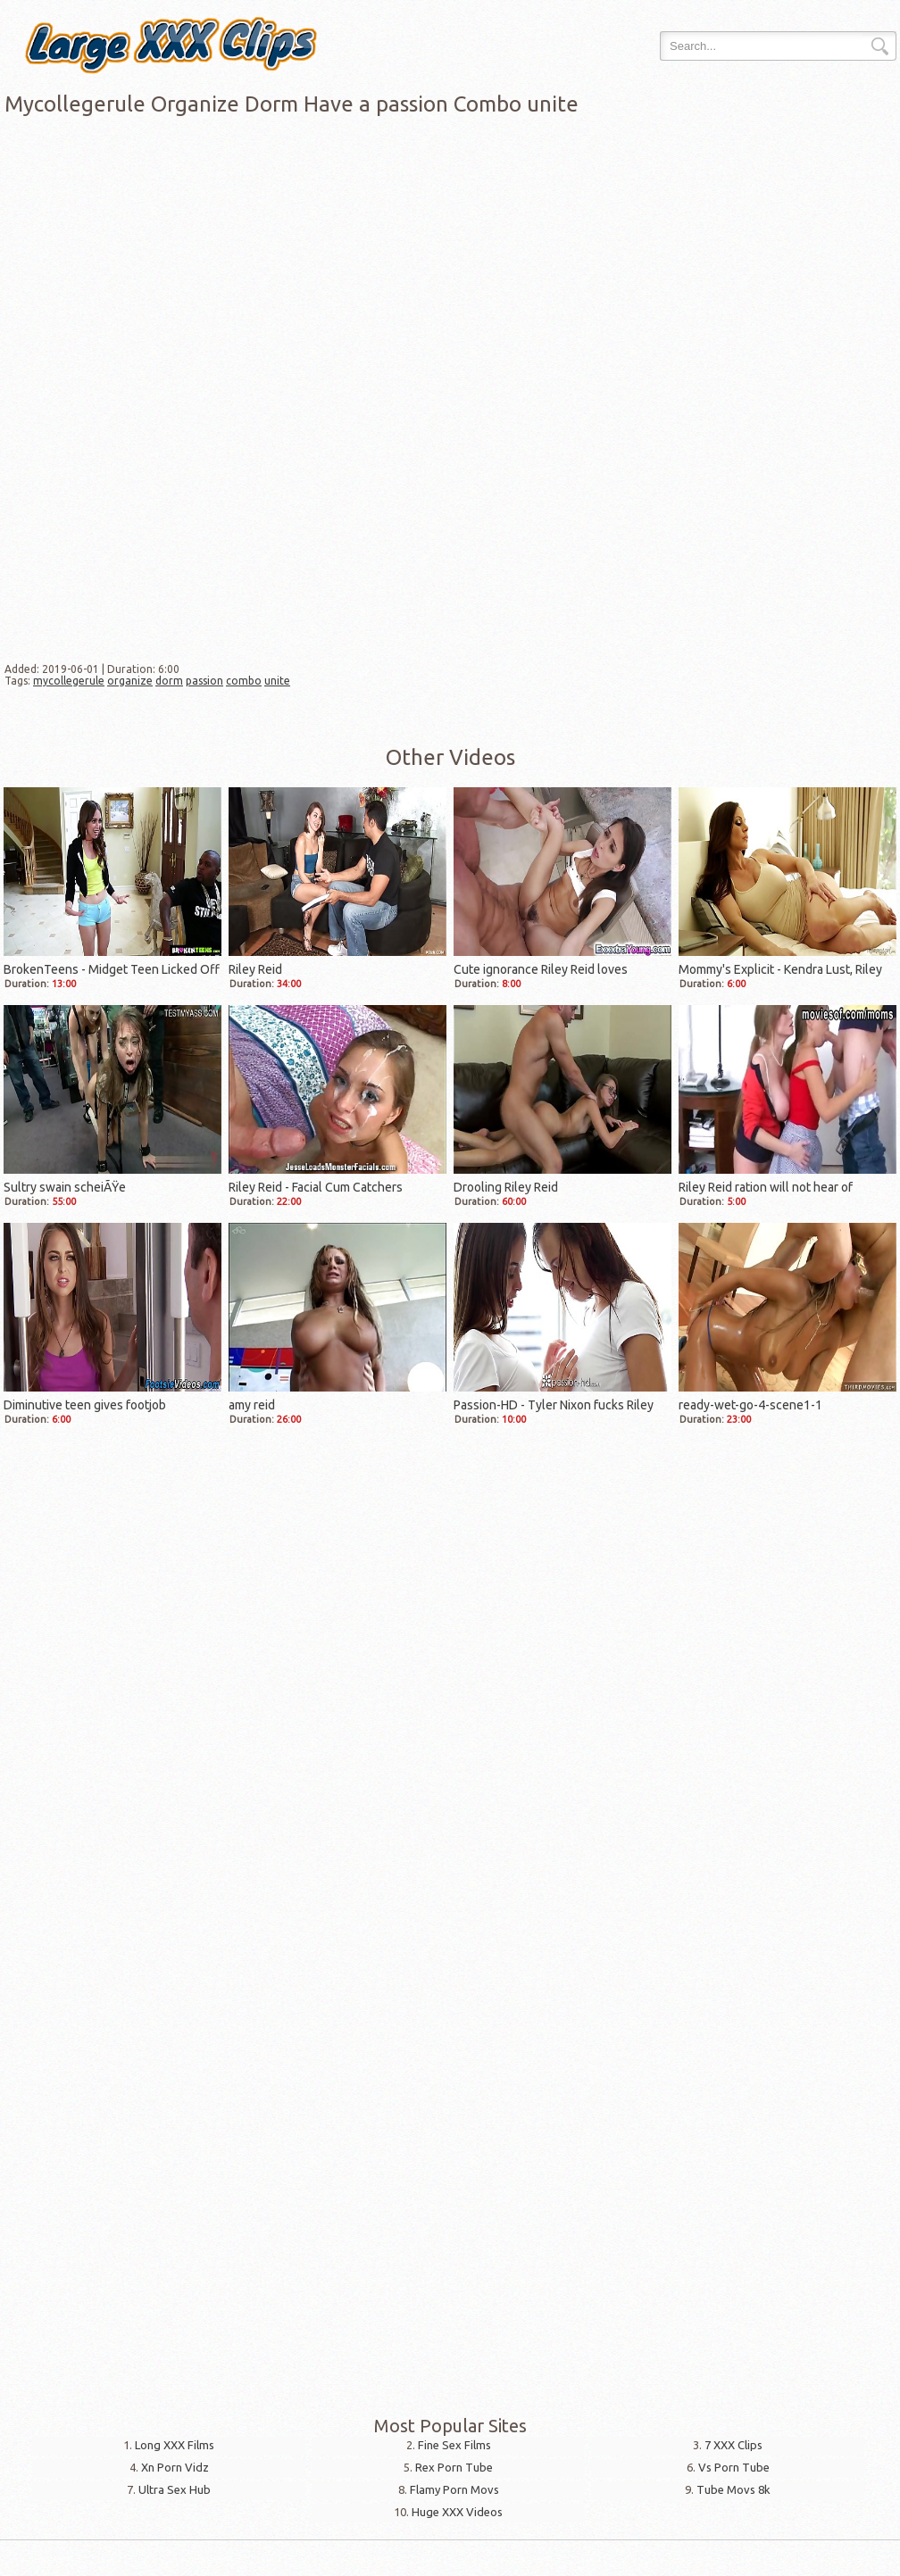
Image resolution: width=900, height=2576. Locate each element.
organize (130, 680)
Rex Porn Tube (454, 2467)
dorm (169, 680)
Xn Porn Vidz (175, 2467)
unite (277, 680)
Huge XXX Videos (457, 2511)
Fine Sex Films (454, 2445)
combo (244, 680)
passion (204, 680)
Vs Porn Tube (734, 2467)
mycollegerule (68, 680)
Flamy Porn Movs (454, 2489)
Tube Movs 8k (733, 2489)
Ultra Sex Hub (174, 2489)
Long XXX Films (174, 2445)
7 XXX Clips (733, 2445)
